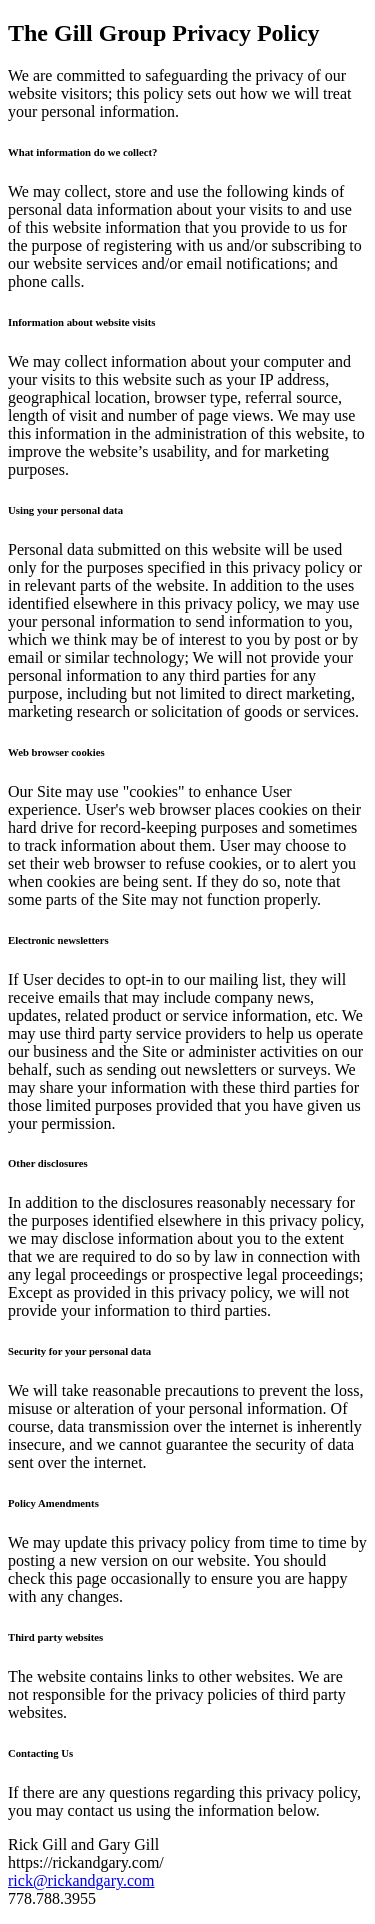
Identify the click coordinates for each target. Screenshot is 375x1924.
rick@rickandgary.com (81, 1880)
